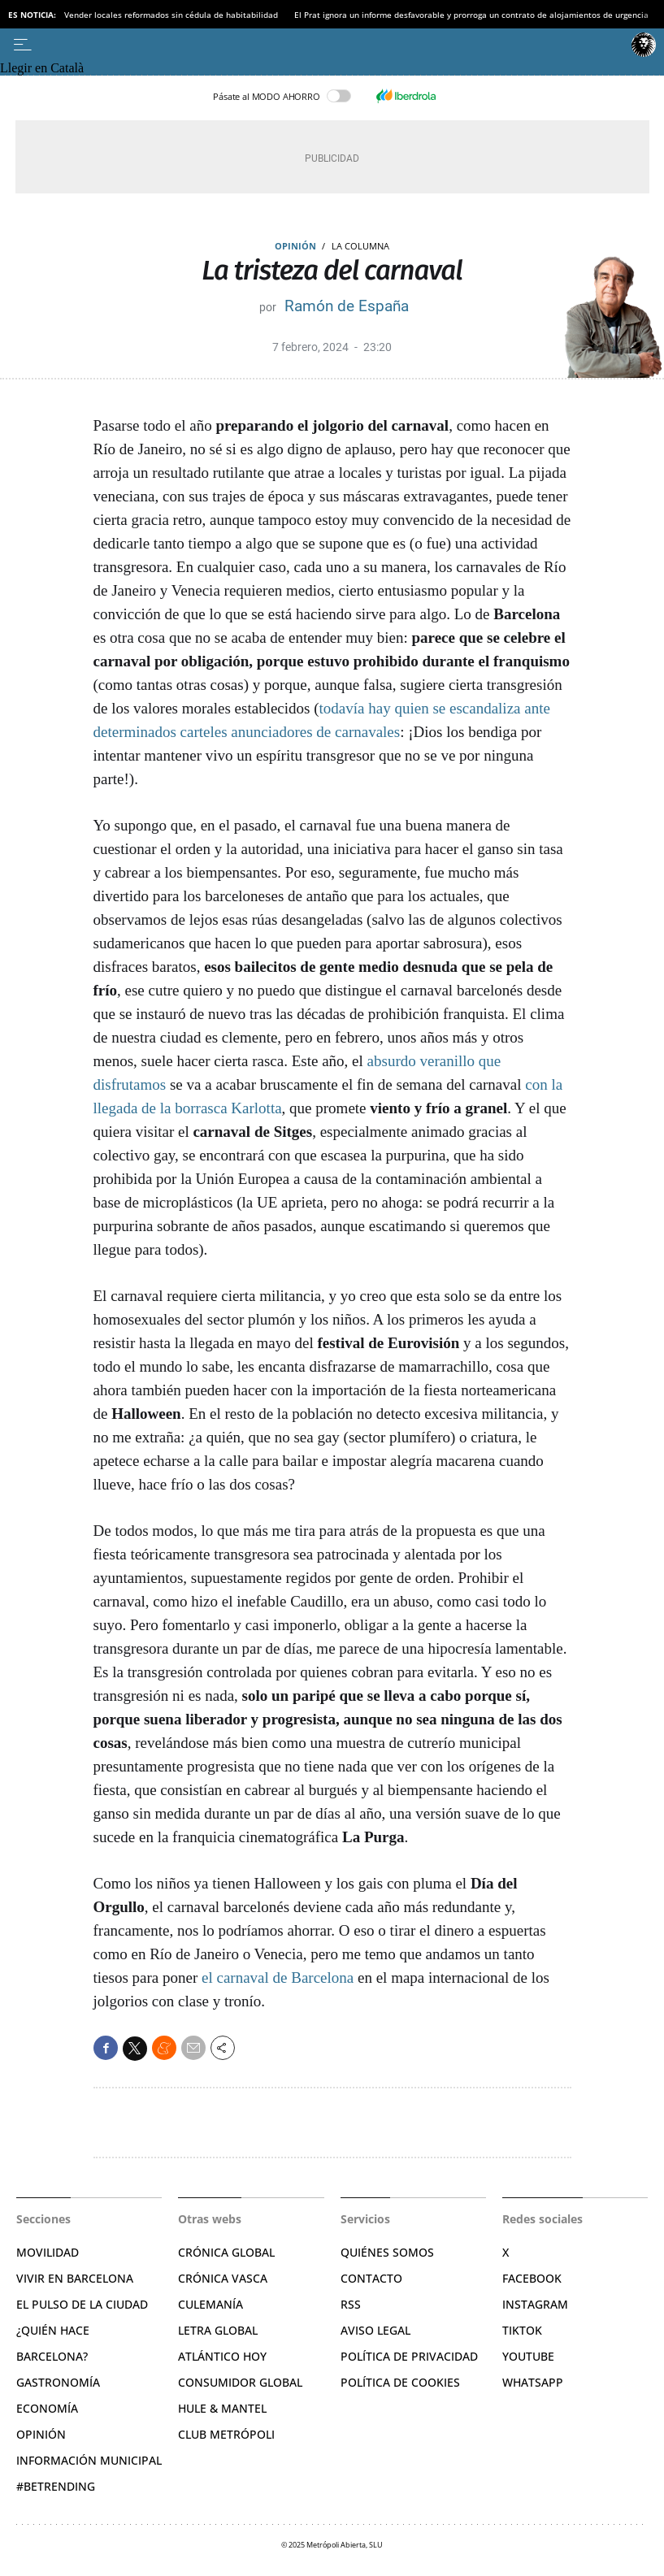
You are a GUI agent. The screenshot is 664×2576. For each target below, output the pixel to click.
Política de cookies (400, 2382)
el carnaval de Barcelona (278, 1977)
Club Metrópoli (226, 2434)
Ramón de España (346, 306)
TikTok (522, 2330)
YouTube (528, 2356)
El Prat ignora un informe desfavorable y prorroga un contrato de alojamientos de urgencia (471, 15)
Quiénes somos (387, 2252)
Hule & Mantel (222, 2408)
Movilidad (47, 2252)
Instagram (535, 2304)
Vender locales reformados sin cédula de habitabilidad (171, 15)
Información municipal (89, 2460)
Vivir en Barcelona (74, 2278)
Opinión (295, 246)
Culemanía (210, 2304)
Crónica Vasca (222, 2278)
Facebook (532, 2278)
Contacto (371, 2278)
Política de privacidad (409, 2356)
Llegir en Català (42, 68)
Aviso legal (375, 2330)
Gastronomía (58, 2382)
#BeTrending (55, 2486)
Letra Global (218, 2330)
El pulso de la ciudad (82, 2304)
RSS (351, 2304)
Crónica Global (226, 2252)
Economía (47, 2408)
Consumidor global (240, 2382)
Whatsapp (532, 2382)
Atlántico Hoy (222, 2356)
